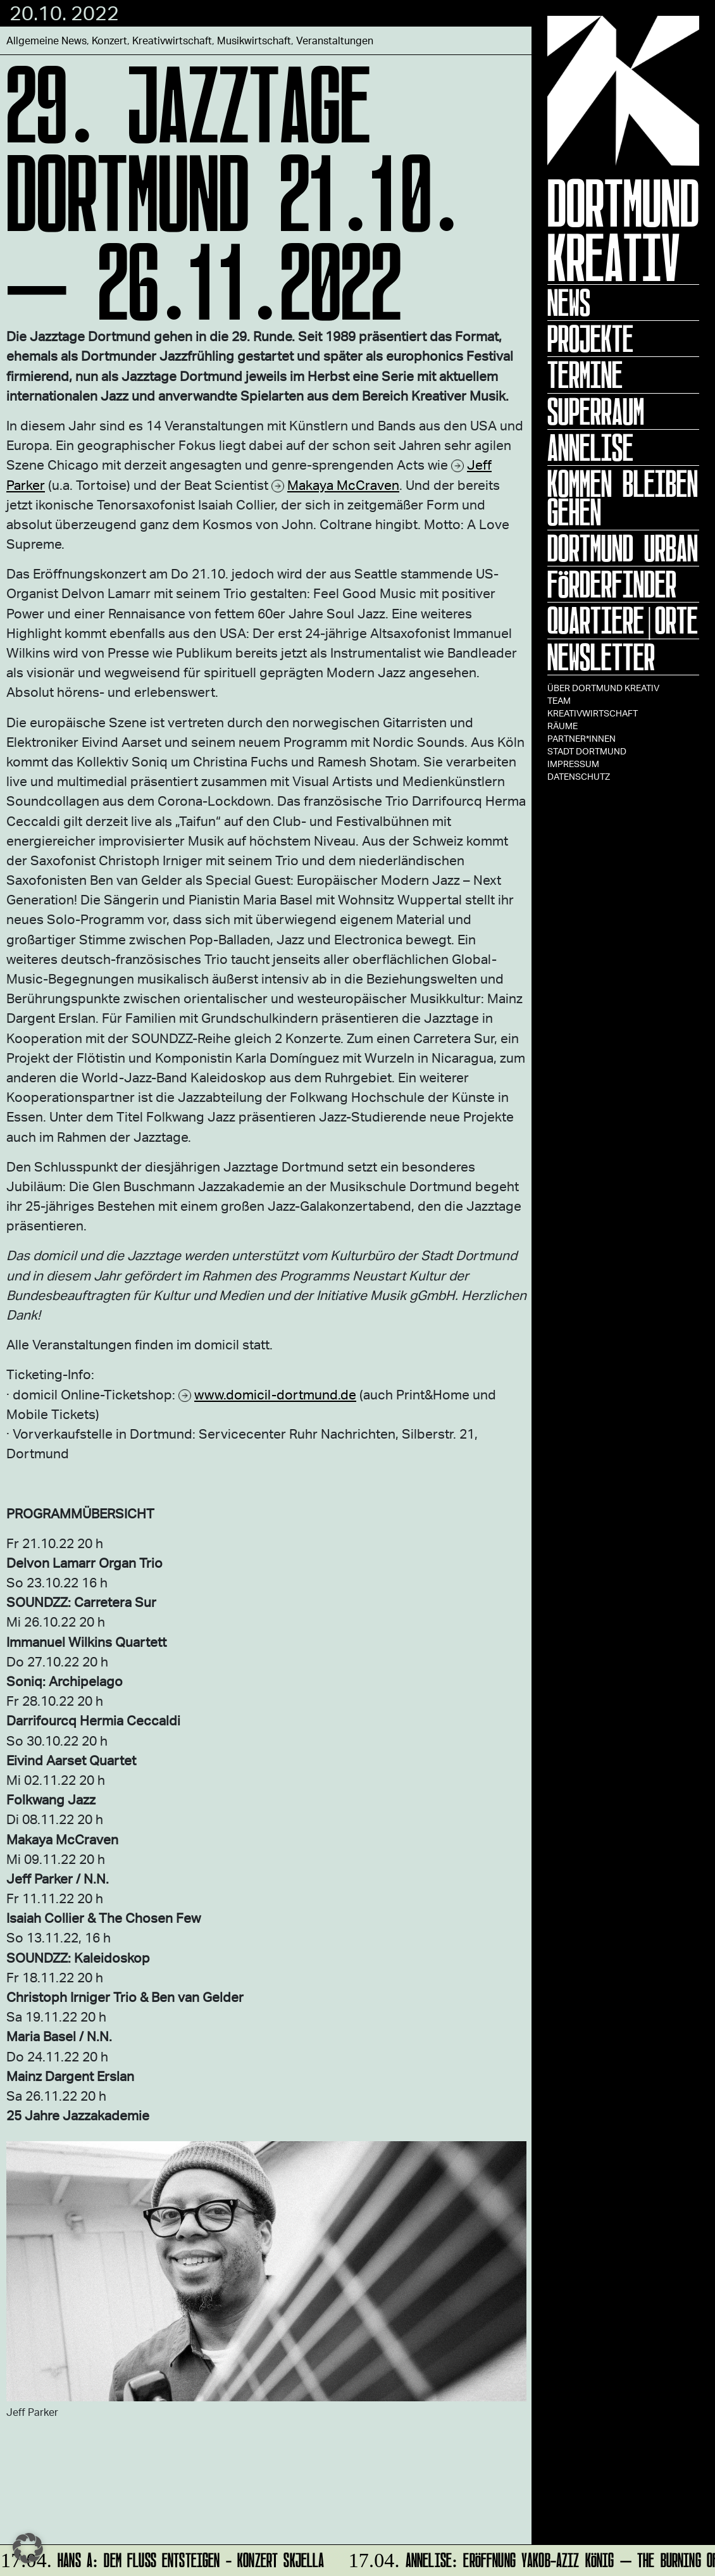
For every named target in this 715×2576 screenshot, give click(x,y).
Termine (585, 374)
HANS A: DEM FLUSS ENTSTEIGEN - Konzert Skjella (164, 2558)
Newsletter (601, 657)
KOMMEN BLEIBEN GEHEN (622, 498)
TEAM (559, 700)
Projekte (590, 338)
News (568, 302)
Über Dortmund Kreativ (603, 687)
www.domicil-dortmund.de (275, 1394)
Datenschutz (578, 776)
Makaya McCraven (343, 484)
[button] (28, 2548)
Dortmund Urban (622, 548)
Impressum (573, 763)
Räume (562, 725)
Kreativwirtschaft (592, 713)
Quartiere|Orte (622, 620)
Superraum (595, 411)
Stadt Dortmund (586, 751)
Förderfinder (611, 584)
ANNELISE (590, 447)
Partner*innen (581, 738)
